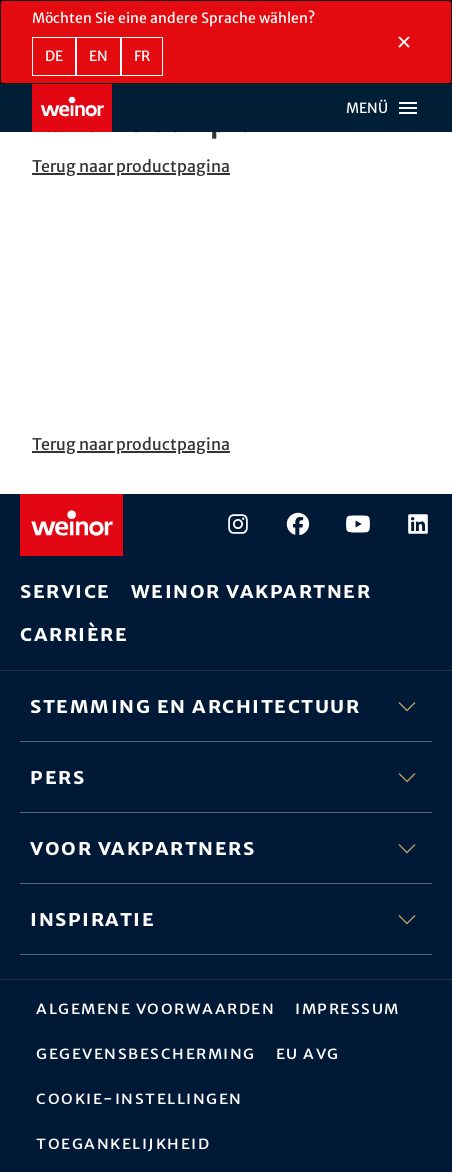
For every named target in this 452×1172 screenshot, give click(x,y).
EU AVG (308, 1053)
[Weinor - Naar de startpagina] (72, 108)
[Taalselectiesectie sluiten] (404, 42)
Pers (226, 777)
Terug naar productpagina (131, 166)
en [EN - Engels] (98, 56)
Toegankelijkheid (123, 1143)
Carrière (74, 633)
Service (65, 590)
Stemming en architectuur (226, 706)
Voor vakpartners (226, 848)
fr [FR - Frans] (142, 56)
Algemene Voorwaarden (155, 1008)
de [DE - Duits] (54, 56)
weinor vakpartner (251, 590)
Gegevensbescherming (146, 1053)
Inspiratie (226, 919)
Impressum (347, 1008)
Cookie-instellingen (139, 1098)
